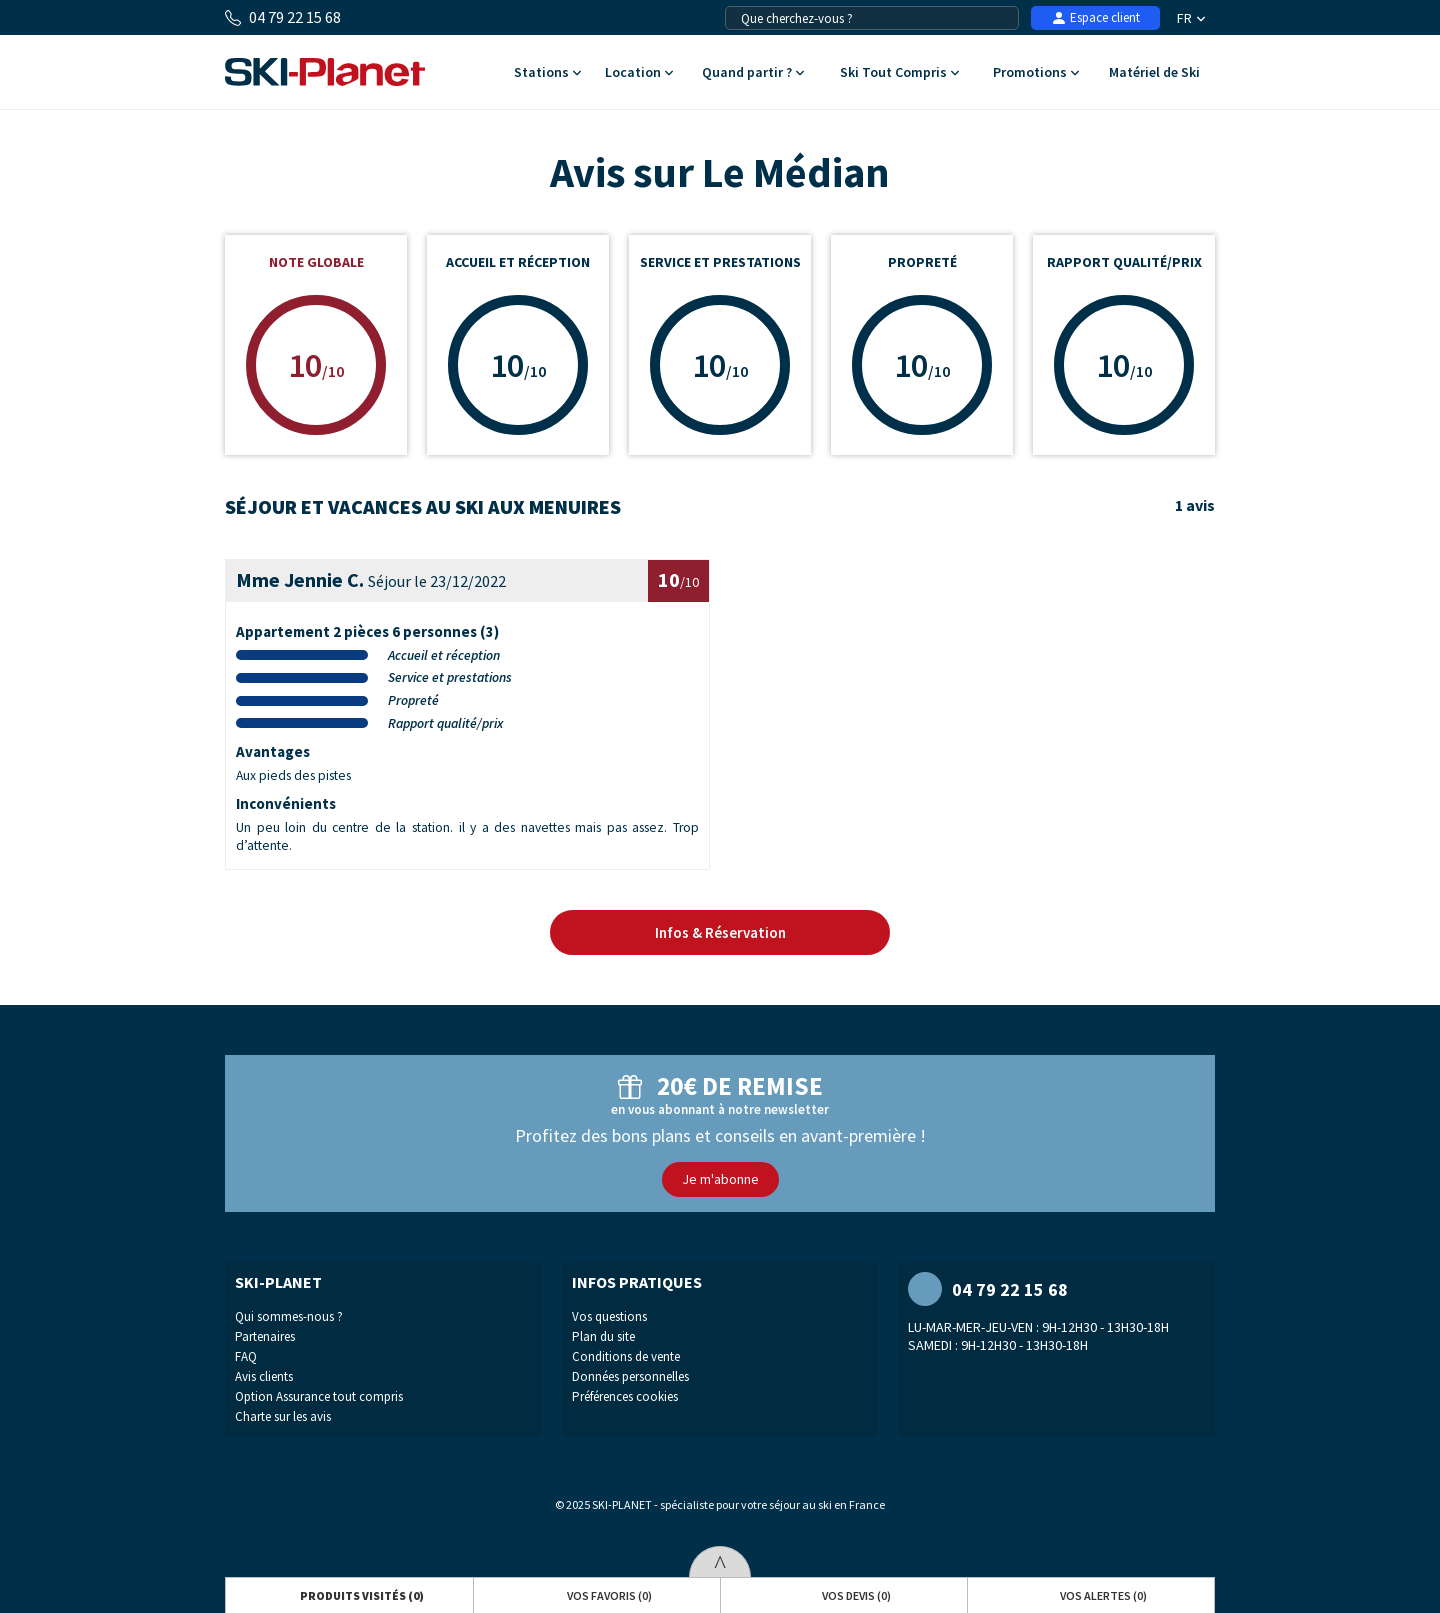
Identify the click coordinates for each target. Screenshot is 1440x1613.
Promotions (1035, 73)
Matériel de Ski (1154, 73)
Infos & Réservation (720, 932)
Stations (547, 73)
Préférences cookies (625, 1396)
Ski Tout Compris (899, 73)
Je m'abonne (720, 1179)
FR (1191, 18)
